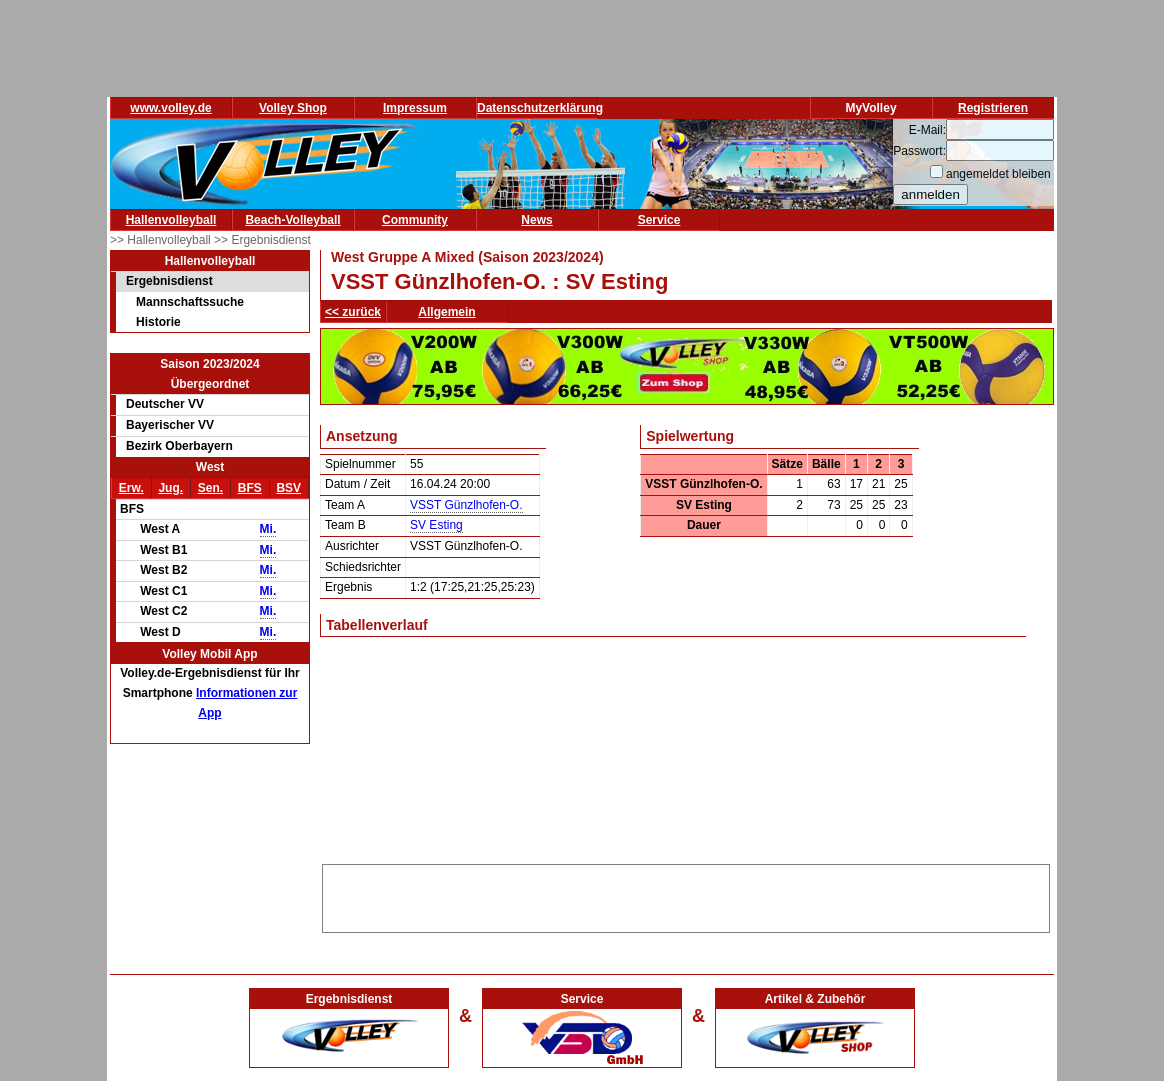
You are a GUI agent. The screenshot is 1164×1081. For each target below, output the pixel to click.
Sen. (210, 488)
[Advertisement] (686, 895)
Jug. (170, 488)
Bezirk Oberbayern (179, 446)
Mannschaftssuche (190, 302)
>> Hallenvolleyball (162, 240)
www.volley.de (170, 108)
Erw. (131, 488)
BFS (250, 488)
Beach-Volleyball (292, 220)
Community (415, 220)
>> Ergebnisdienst (262, 240)
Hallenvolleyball (171, 220)
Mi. (268, 529)
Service (659, 220)
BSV (288, 488)
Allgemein (446, 312)
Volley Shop (293, 108)
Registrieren (993, 108)
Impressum (415, 108)
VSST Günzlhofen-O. (466, 505)
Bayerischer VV (170, 425)
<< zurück (353, 312)
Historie (158, 322)
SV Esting (436, 525)
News (536, 220)
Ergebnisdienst (169, 281)
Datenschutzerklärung (540, 108)
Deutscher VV (165, 404)
